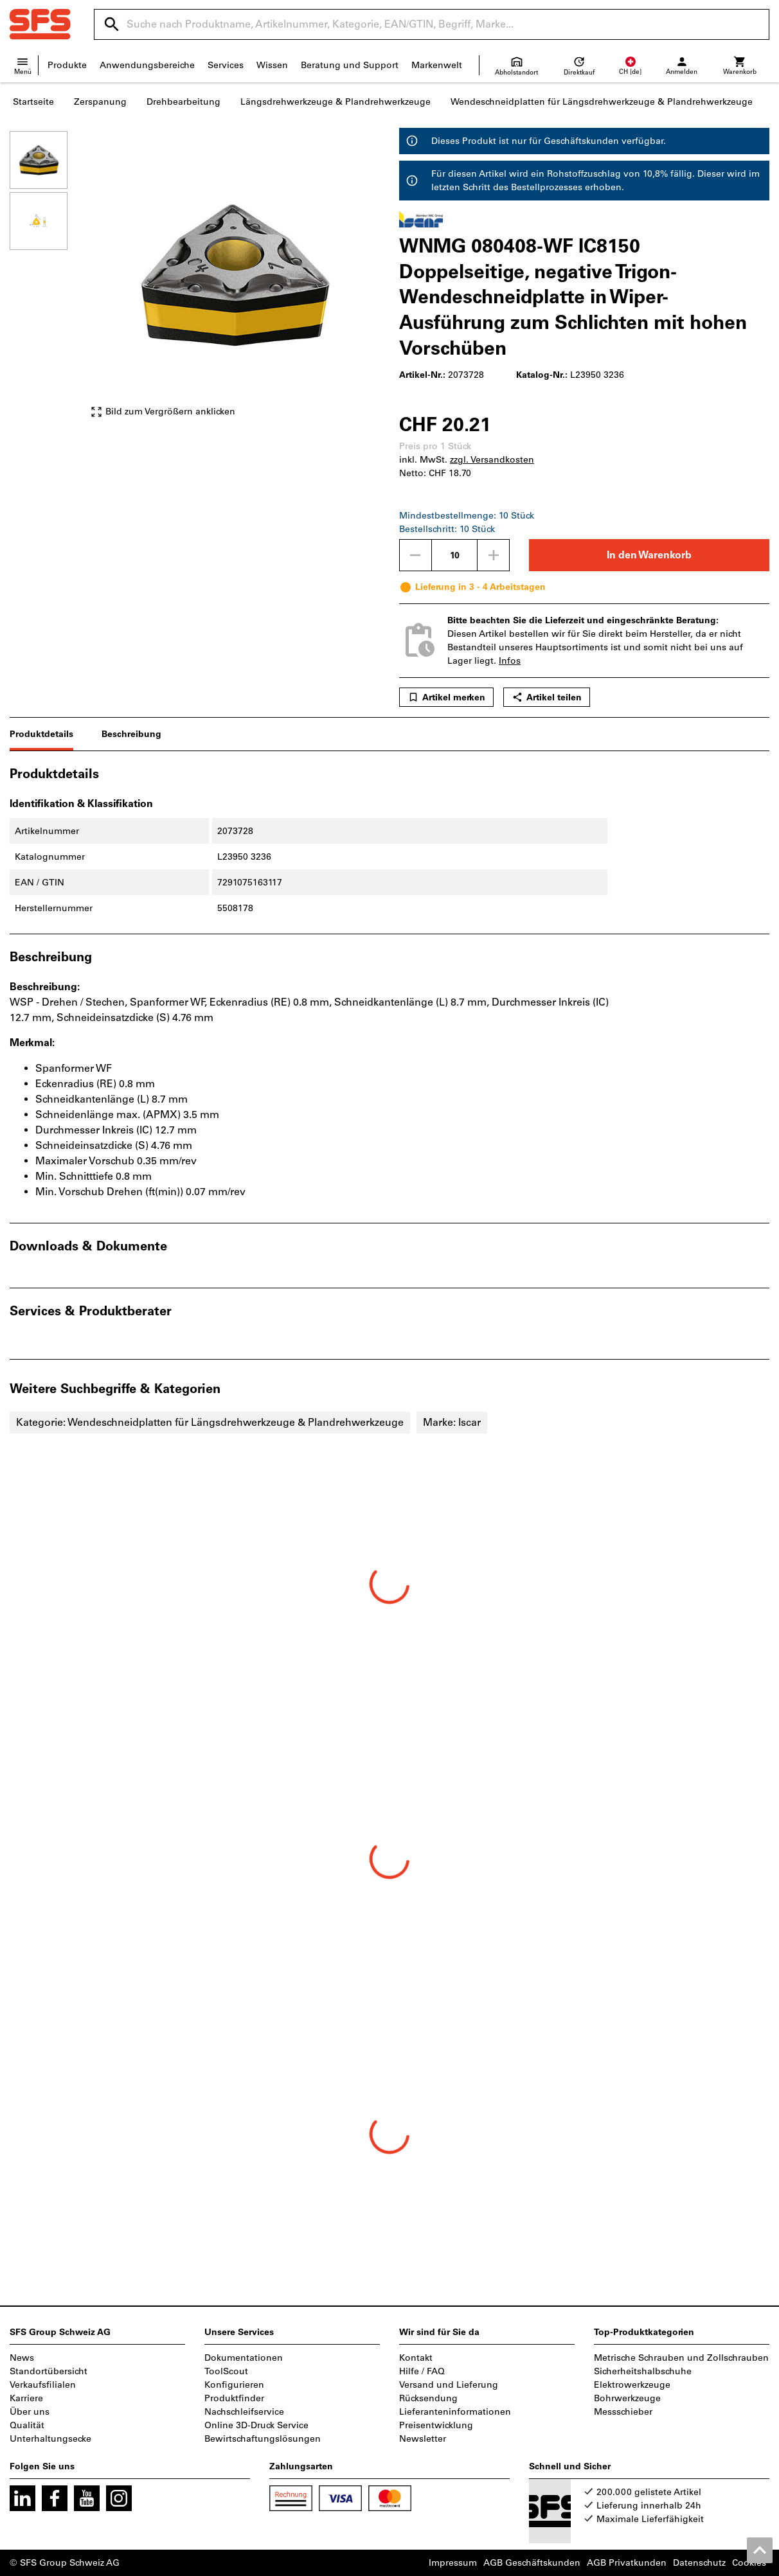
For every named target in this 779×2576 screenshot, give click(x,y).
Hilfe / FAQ (422, 2371)
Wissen (272, 65)
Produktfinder (234, 2398)
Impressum (453, 2562)
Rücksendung (428, 2398)
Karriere (26, 2398)
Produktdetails (41, 734)
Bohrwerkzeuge (627, 2398)
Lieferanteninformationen (455, 2411)
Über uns (29, 2411)
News (22, 2357)
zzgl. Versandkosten (492, 459)
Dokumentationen (243, 2357)
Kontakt (416, 2357)
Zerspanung (100, 101)
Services (226, 65)
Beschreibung (131, 734)
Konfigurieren (234, 2384)
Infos (510, 660)
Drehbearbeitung (183, 101)
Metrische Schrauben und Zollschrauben (681, 2357)
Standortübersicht (48, 2371)
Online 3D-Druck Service (256, 2425)
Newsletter (422, 2438)
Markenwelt (436, 65)
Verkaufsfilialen (43, 2384)
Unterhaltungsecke (50, 2438)
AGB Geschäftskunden (531, 2562)
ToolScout (226, 2371)
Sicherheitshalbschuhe (643, 2371)
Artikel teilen (547, 697)
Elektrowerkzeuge (632, 2384)
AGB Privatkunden (627, 2562)
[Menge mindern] (415, 555)
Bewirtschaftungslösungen (262, 2438)
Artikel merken (446, 697)
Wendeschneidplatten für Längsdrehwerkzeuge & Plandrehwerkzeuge (602, 101)
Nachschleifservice (244, 2411)
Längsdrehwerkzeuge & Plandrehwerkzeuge (335, 101)
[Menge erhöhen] (494, 555)
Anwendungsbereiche (147, 65)
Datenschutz (699, 2562)
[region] (48, 280)
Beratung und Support (349, 65)
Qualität (27, 2425)
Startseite (33, 101)
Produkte (67, 65)
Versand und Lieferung (448, 2384)
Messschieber (623, 2411)
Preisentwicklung (436, 2425)
